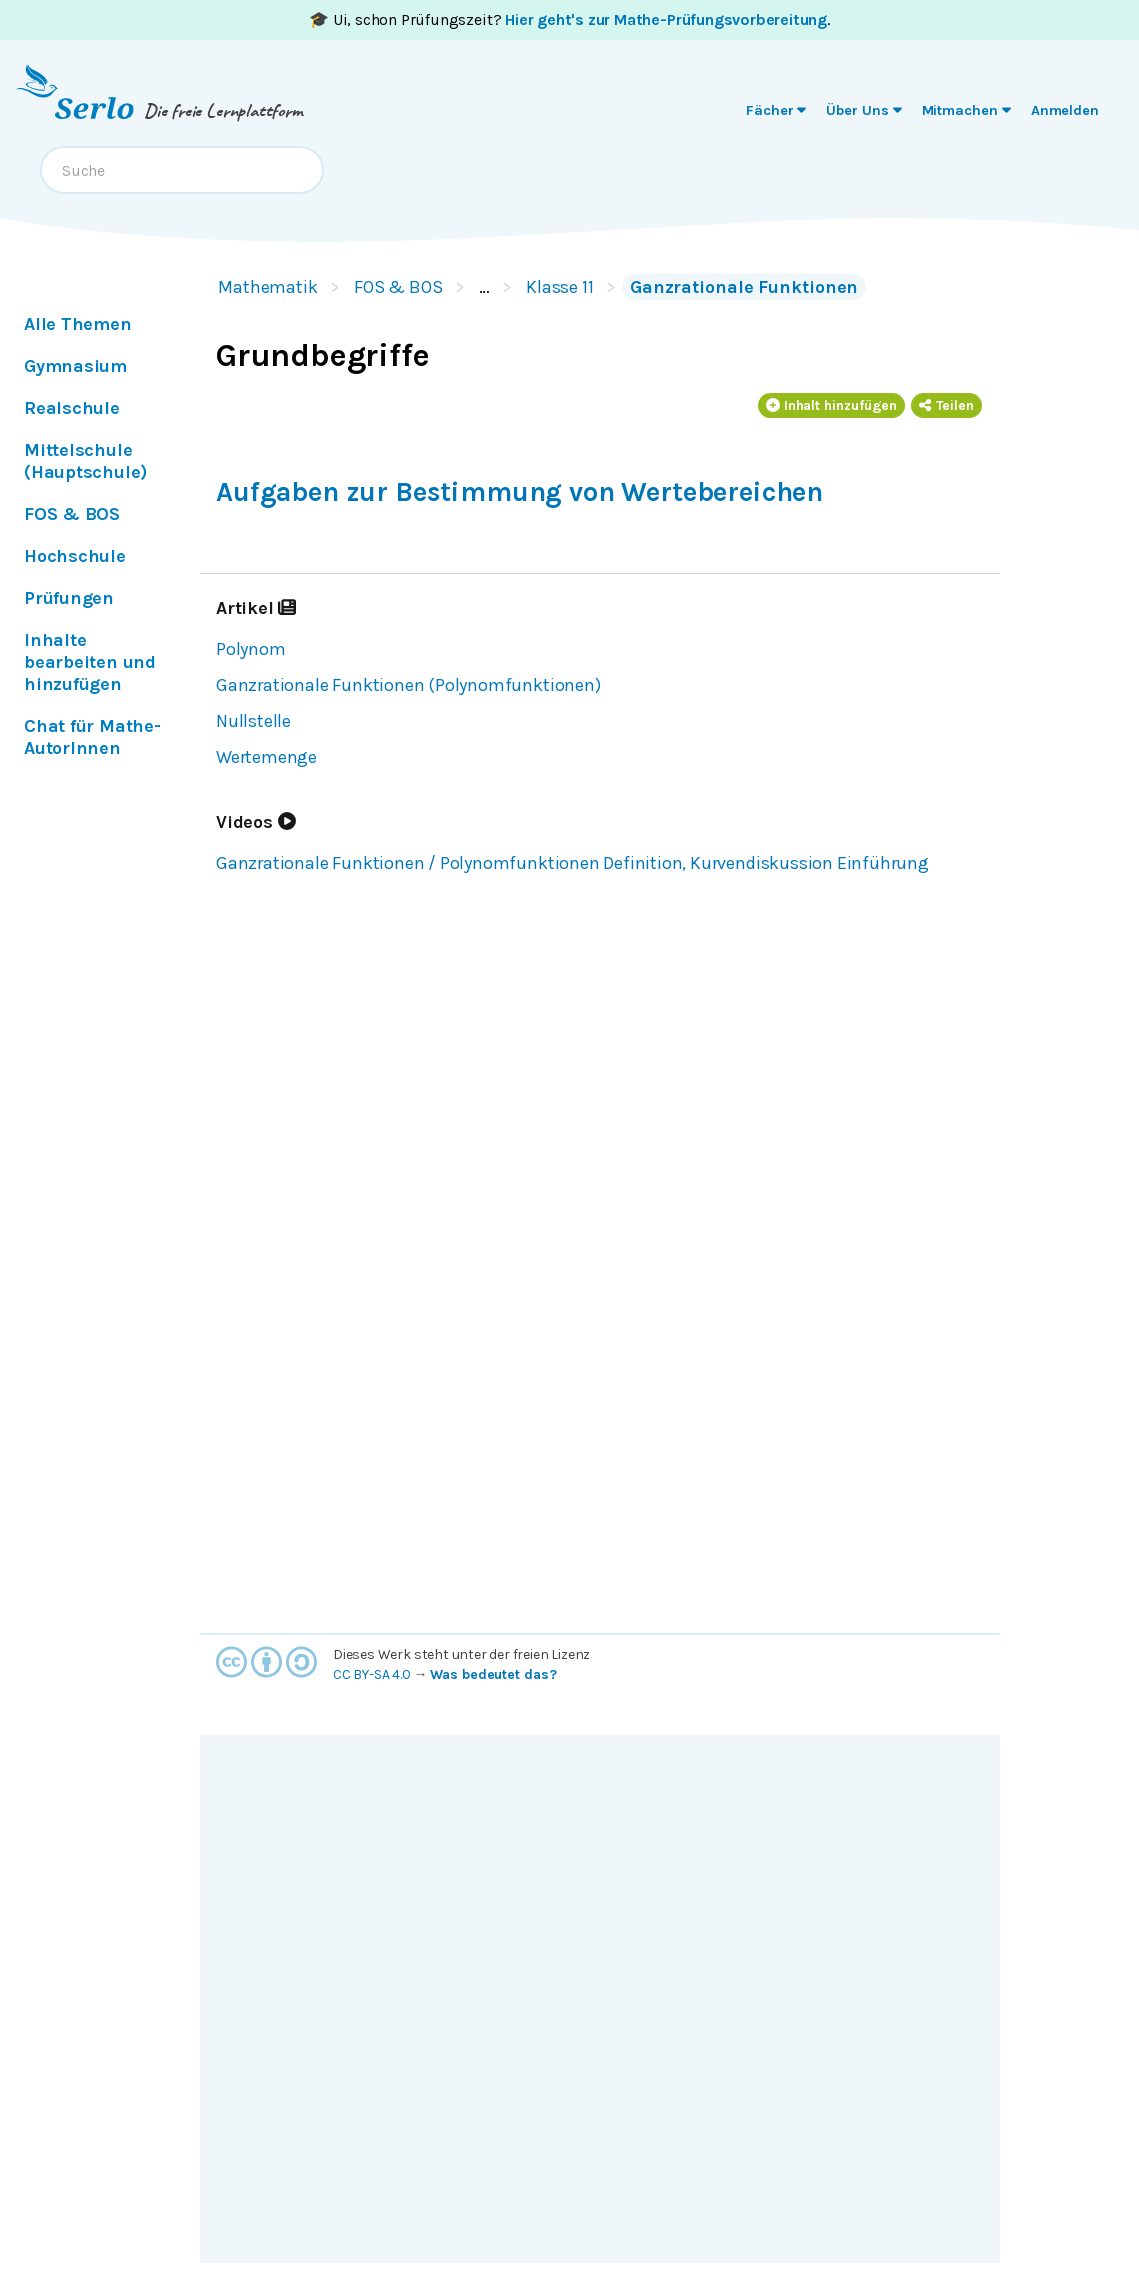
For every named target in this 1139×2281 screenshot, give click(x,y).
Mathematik (268, 287)
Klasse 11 (560, 287)
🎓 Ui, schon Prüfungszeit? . (569, 19)
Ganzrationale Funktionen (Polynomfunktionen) (408, 685)
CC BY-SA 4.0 (372, 1674)
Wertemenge (266, 757)
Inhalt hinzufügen (832, 405)
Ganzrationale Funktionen (744, 287)
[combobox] (182, 170)
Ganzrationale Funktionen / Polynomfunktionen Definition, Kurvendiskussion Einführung (572, 863)
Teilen (946, 405)
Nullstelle (253, 721)
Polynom (251, 649)
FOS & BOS (398, 287)
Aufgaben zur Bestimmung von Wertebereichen (519, 492)
